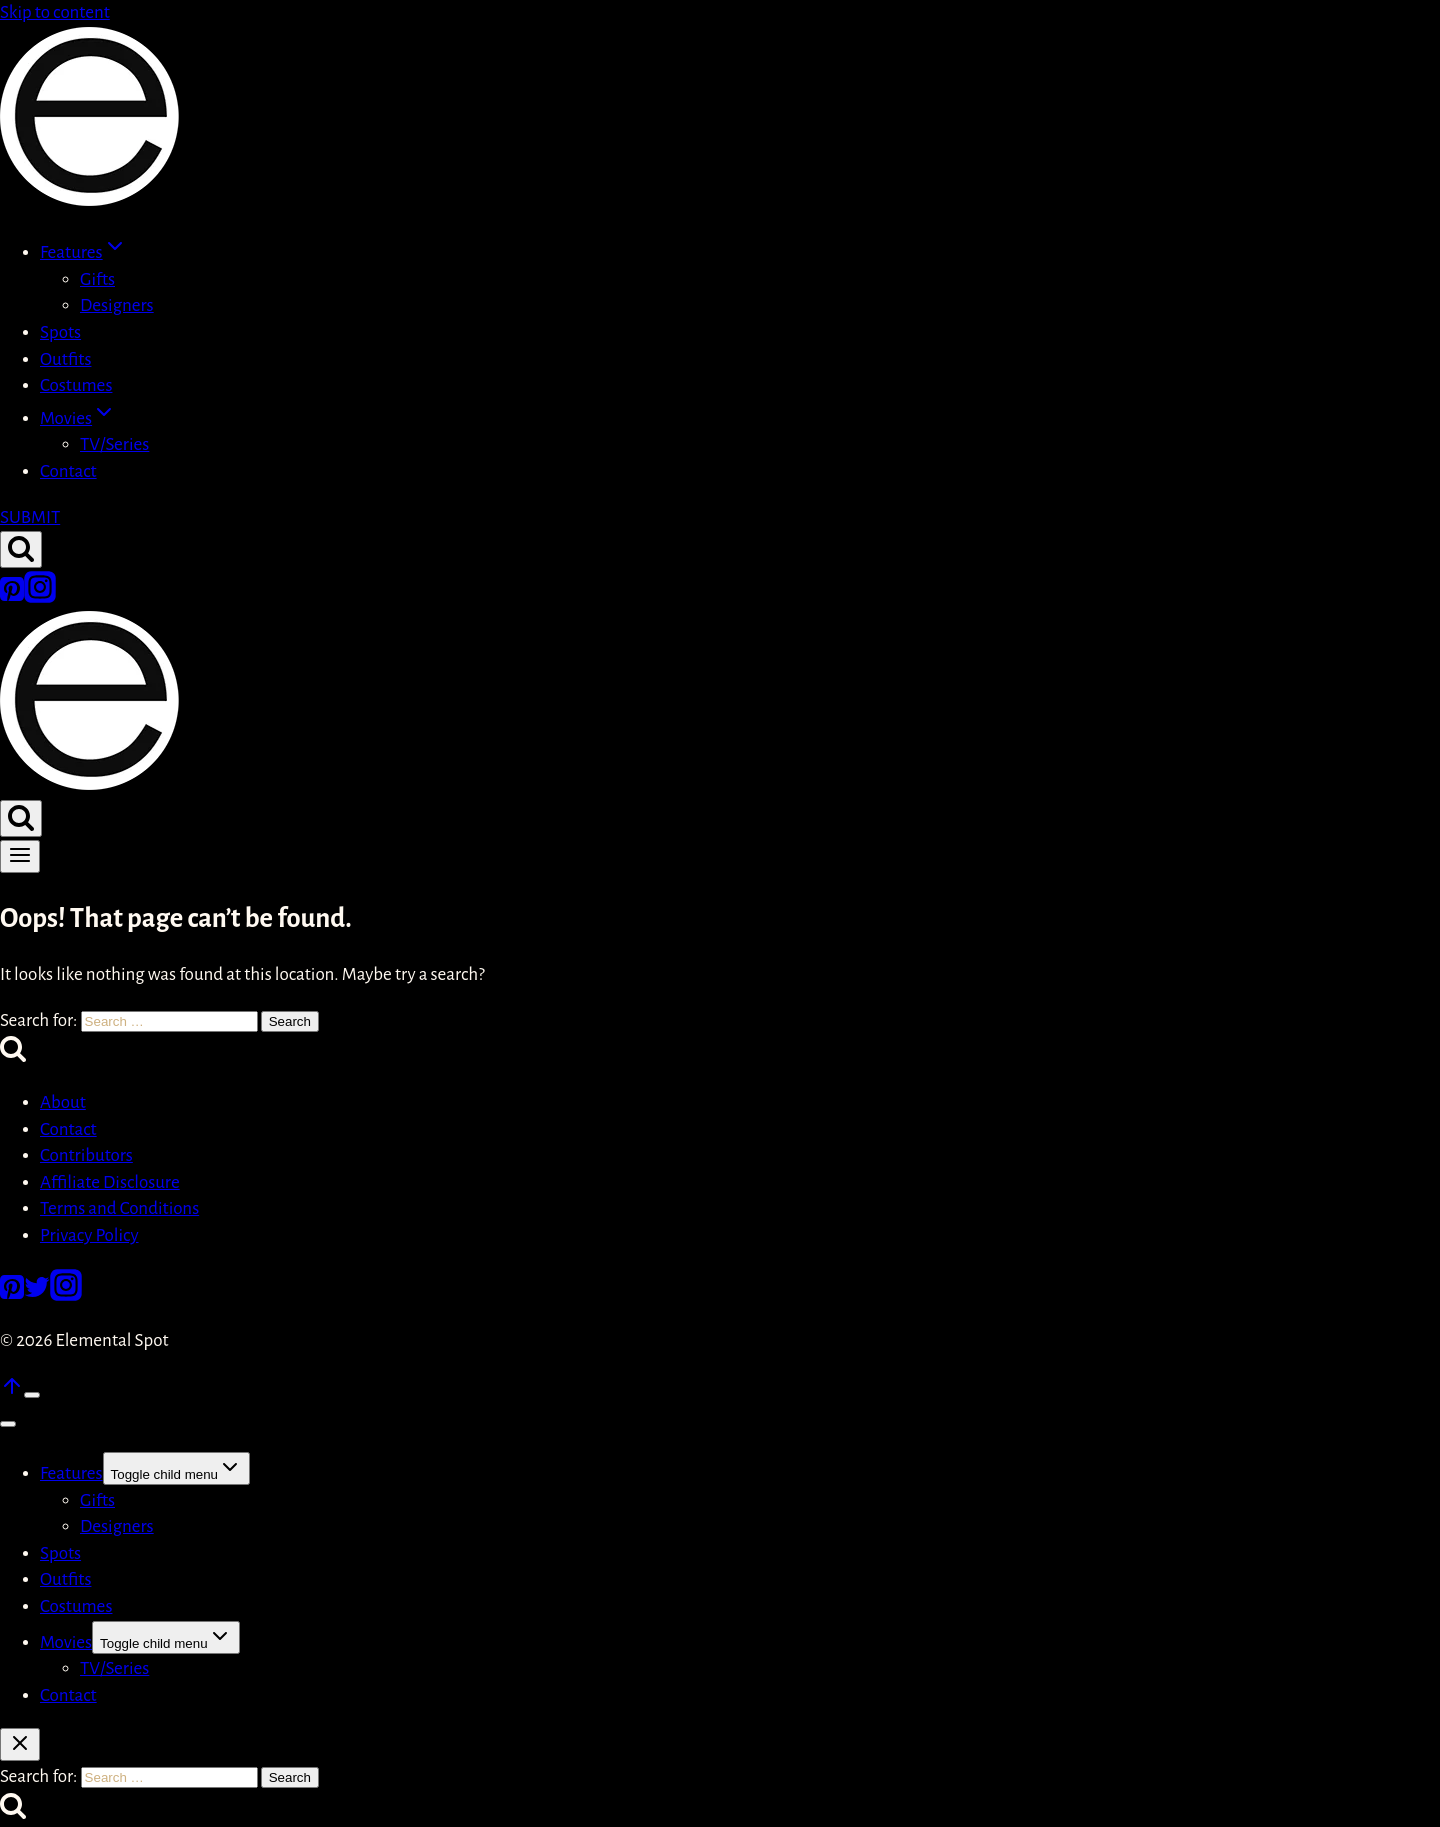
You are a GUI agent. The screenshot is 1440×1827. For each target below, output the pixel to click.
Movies (66, 1642)
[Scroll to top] (12, 1392)
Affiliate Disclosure (110, 1182)
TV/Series (114, 444)
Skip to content (55, 12)
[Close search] (20, 1744)
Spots (60, 332)
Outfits (65, 359)
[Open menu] (20, 856)
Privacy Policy (89, 1235)
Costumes (76, 385)
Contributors (86, 1155)
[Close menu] (8, 1424)
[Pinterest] (12, 597)
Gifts (97, 279)
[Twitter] (37, 1295)
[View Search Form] (21, 549)
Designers (117, 305)
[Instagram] (40, 597)
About (63, 1102)
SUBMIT (30, 517)
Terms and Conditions (119, 1208)
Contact (68, 471)
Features (71, 1473)
